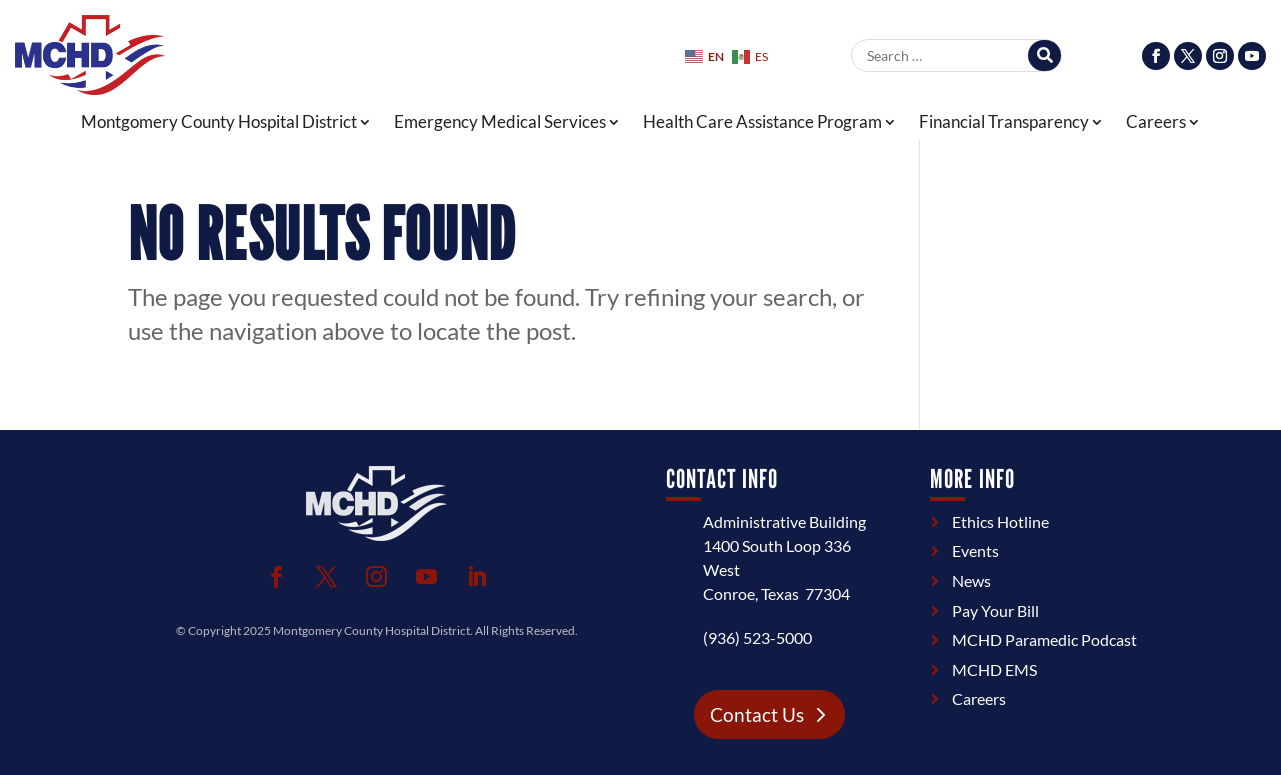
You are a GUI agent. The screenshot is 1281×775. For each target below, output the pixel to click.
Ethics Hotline (1000, 521)
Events (975, 550)
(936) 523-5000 (757, 637)
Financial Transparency (1004, 122)
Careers (1156, 122)
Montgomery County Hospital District (219, 122)
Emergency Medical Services (500, 122)
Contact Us (757, 714)
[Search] (1044, 55)
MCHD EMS (994, 669)
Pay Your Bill (995, 610)
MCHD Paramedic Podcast (1044, 639)
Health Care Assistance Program (762, 122)
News (971, 580)
